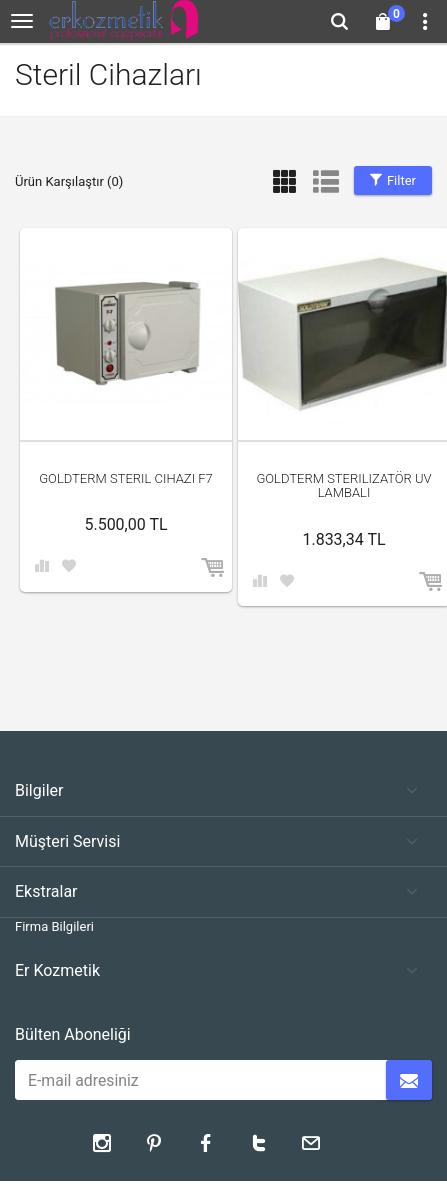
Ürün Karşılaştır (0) (69, 181)
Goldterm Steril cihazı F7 (126, 478)
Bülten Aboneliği (73, 1034)
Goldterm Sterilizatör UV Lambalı (343, 485)
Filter (393, 180)
